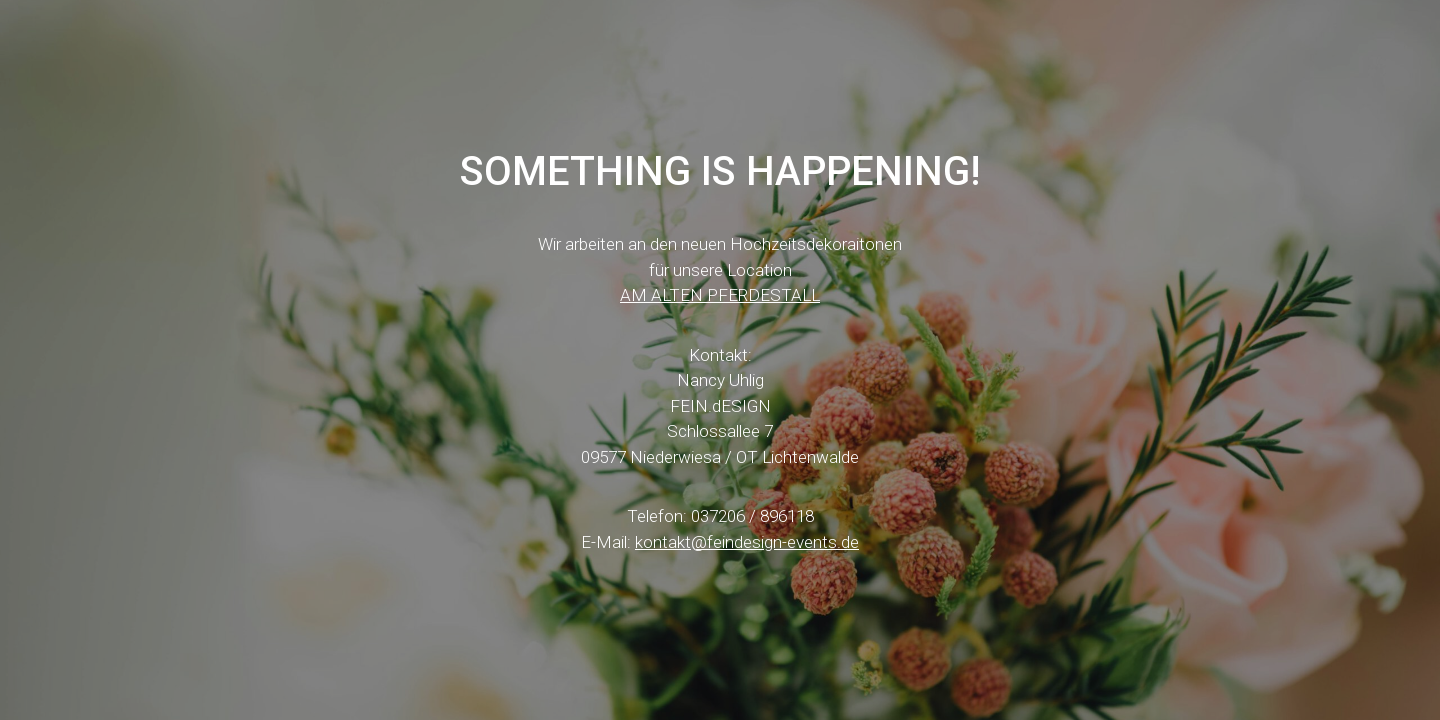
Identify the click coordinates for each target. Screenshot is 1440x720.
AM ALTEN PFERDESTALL (720, 295)
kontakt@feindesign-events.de (747, 542)
